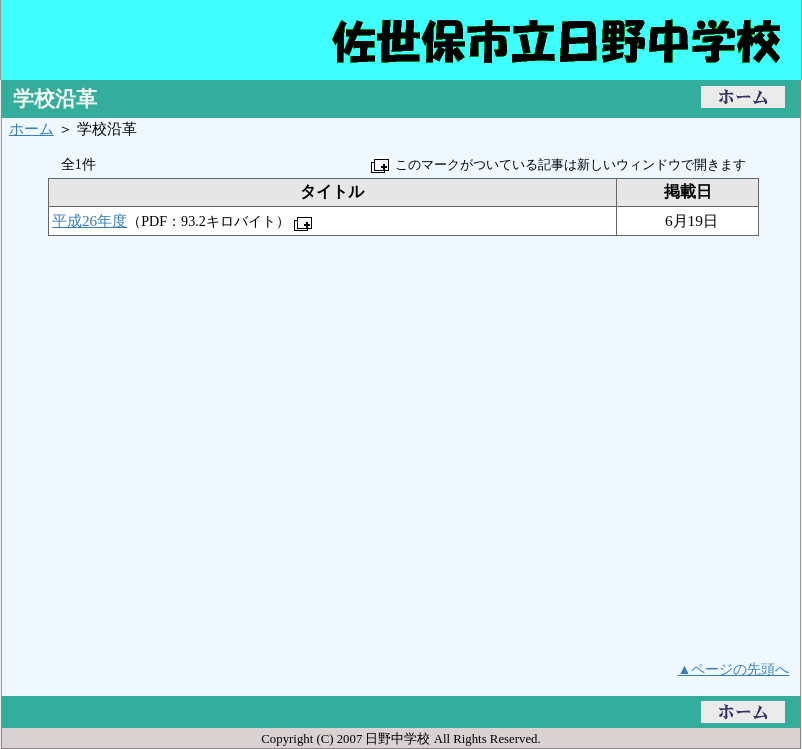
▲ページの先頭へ (734, 669)
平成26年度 (89, 220)
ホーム (31, 128)
